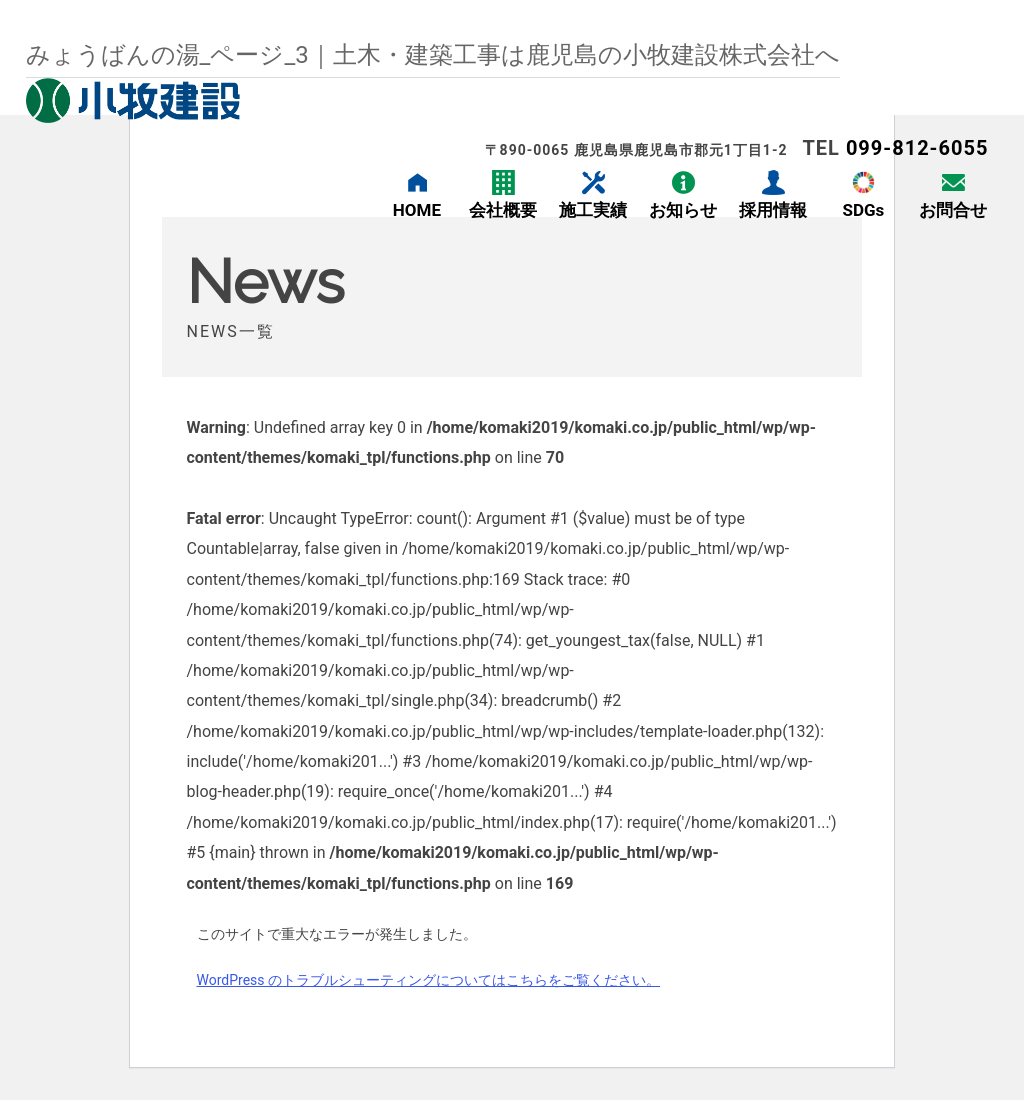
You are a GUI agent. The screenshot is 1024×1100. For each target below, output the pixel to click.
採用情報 (773, 210)
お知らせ (683, 210)
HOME (417, 210)
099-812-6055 (917, 148)
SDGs (863, 210)
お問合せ (953, 210)
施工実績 (593, 210)
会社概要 (503, 210)
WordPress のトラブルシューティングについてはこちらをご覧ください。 (429, 980)
